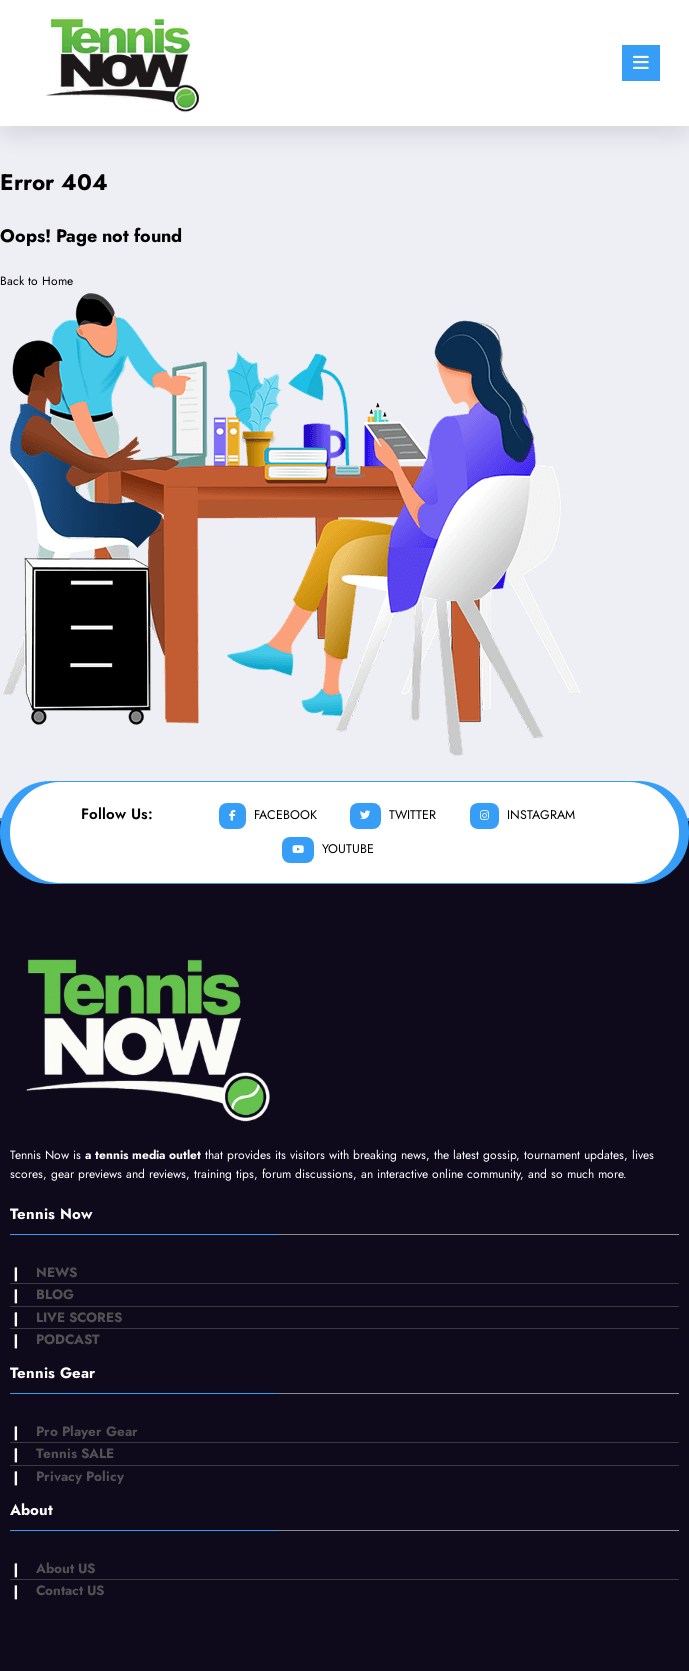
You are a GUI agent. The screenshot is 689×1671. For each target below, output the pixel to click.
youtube (327, 850)
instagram (520, 816)
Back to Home (36, 281)
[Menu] (641, 63)
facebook (268, 816)
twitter (393, 816)
